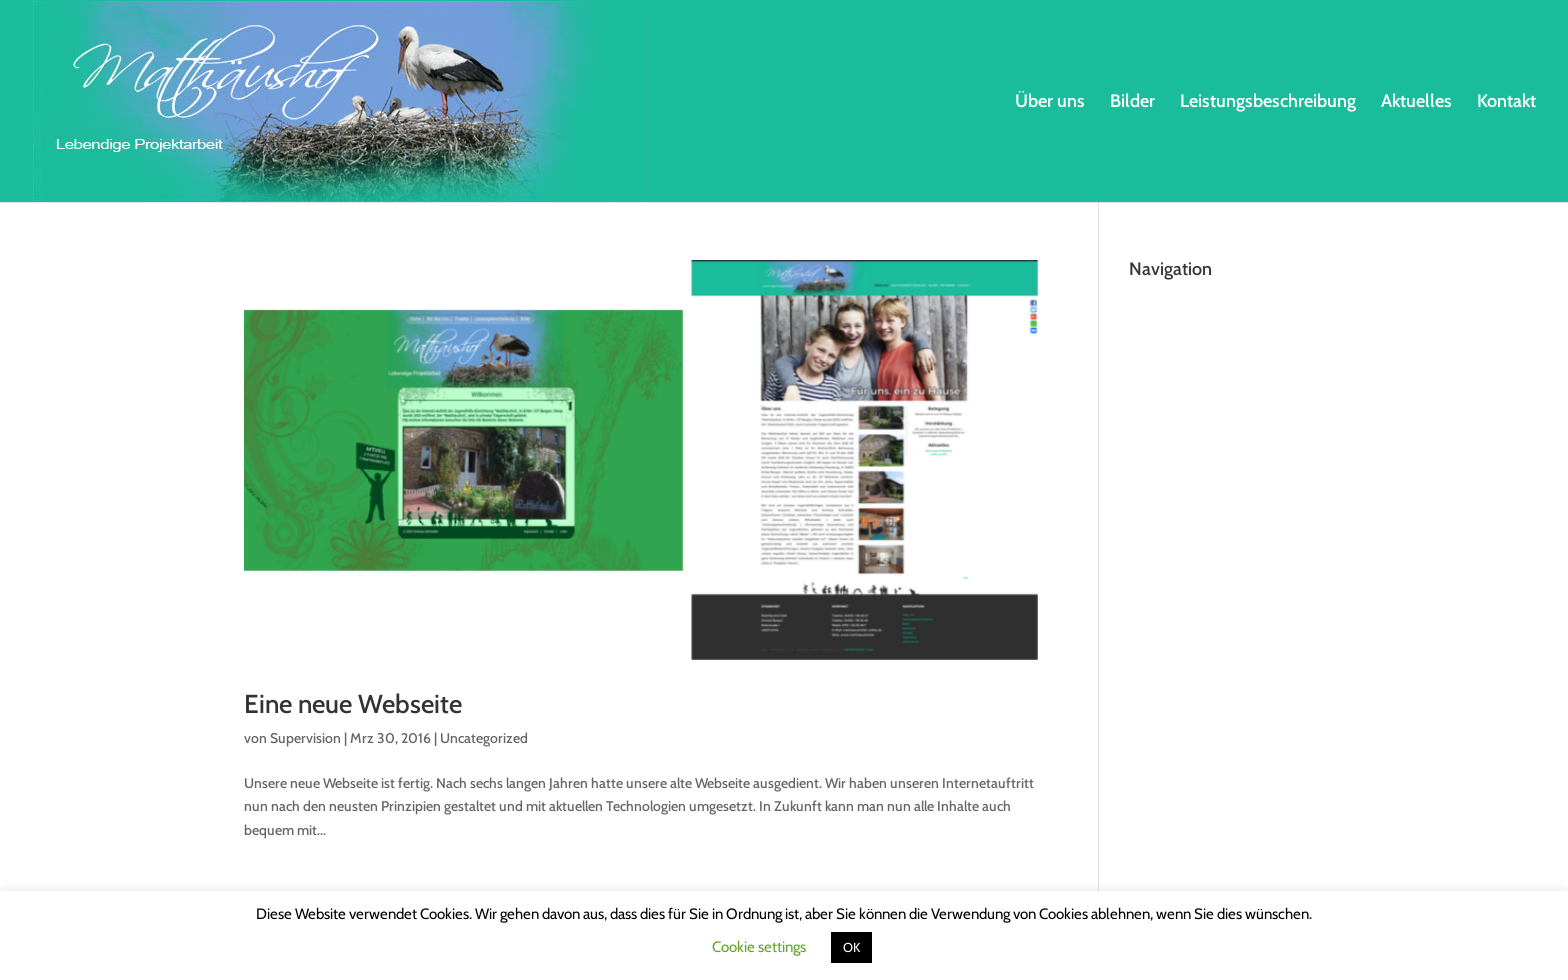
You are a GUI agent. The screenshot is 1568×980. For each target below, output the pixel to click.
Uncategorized (484, 738)
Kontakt (1506, 103)
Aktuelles (1416, 103)
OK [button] (851, 947)
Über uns (1050, 103)
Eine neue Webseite (353, 704)
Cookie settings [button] (759, 947)
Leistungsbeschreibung (1268, 103)
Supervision (305, 738)
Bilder (1132, 103)
